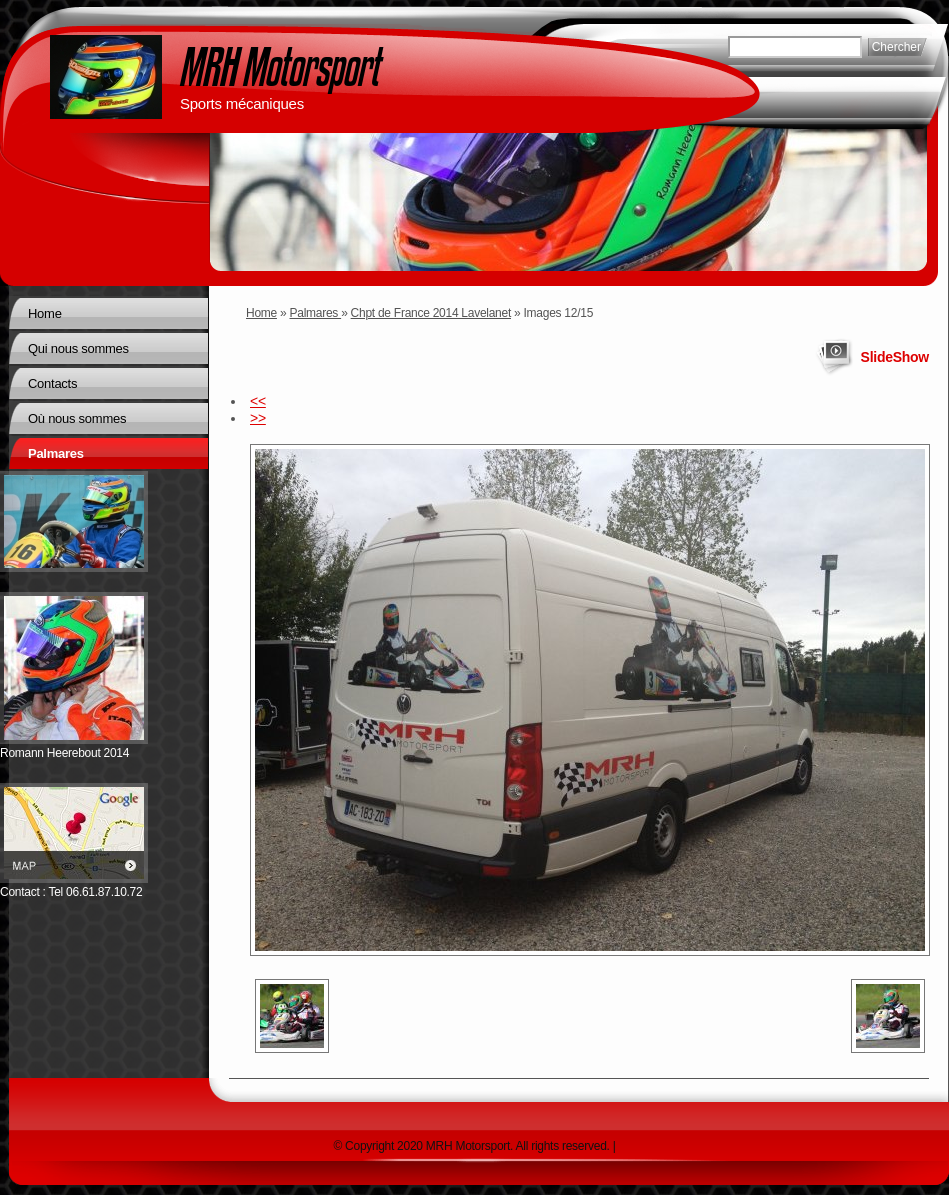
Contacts (52, 383)
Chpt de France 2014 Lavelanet (431, 313)
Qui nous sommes (78, 348)
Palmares (316, 313)
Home (261, 313)
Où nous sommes (77, 418)
